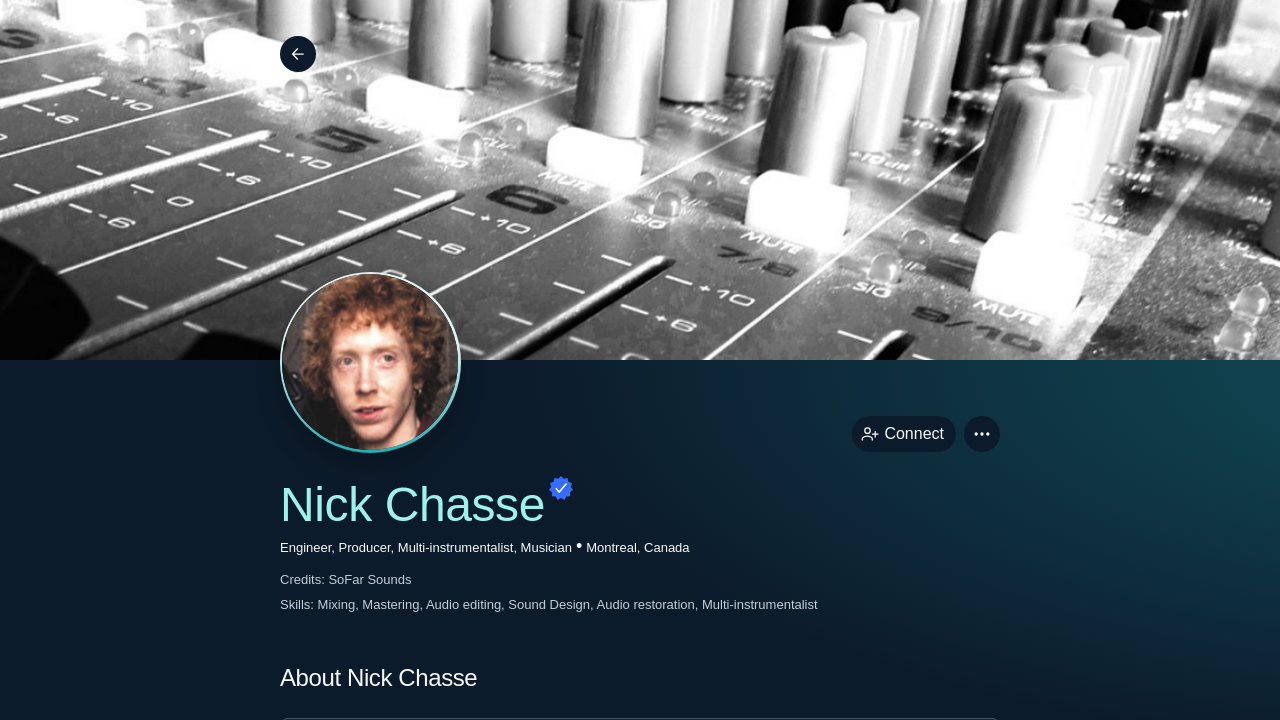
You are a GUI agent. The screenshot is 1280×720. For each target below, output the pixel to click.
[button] (982, 434)
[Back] (298, 54)
